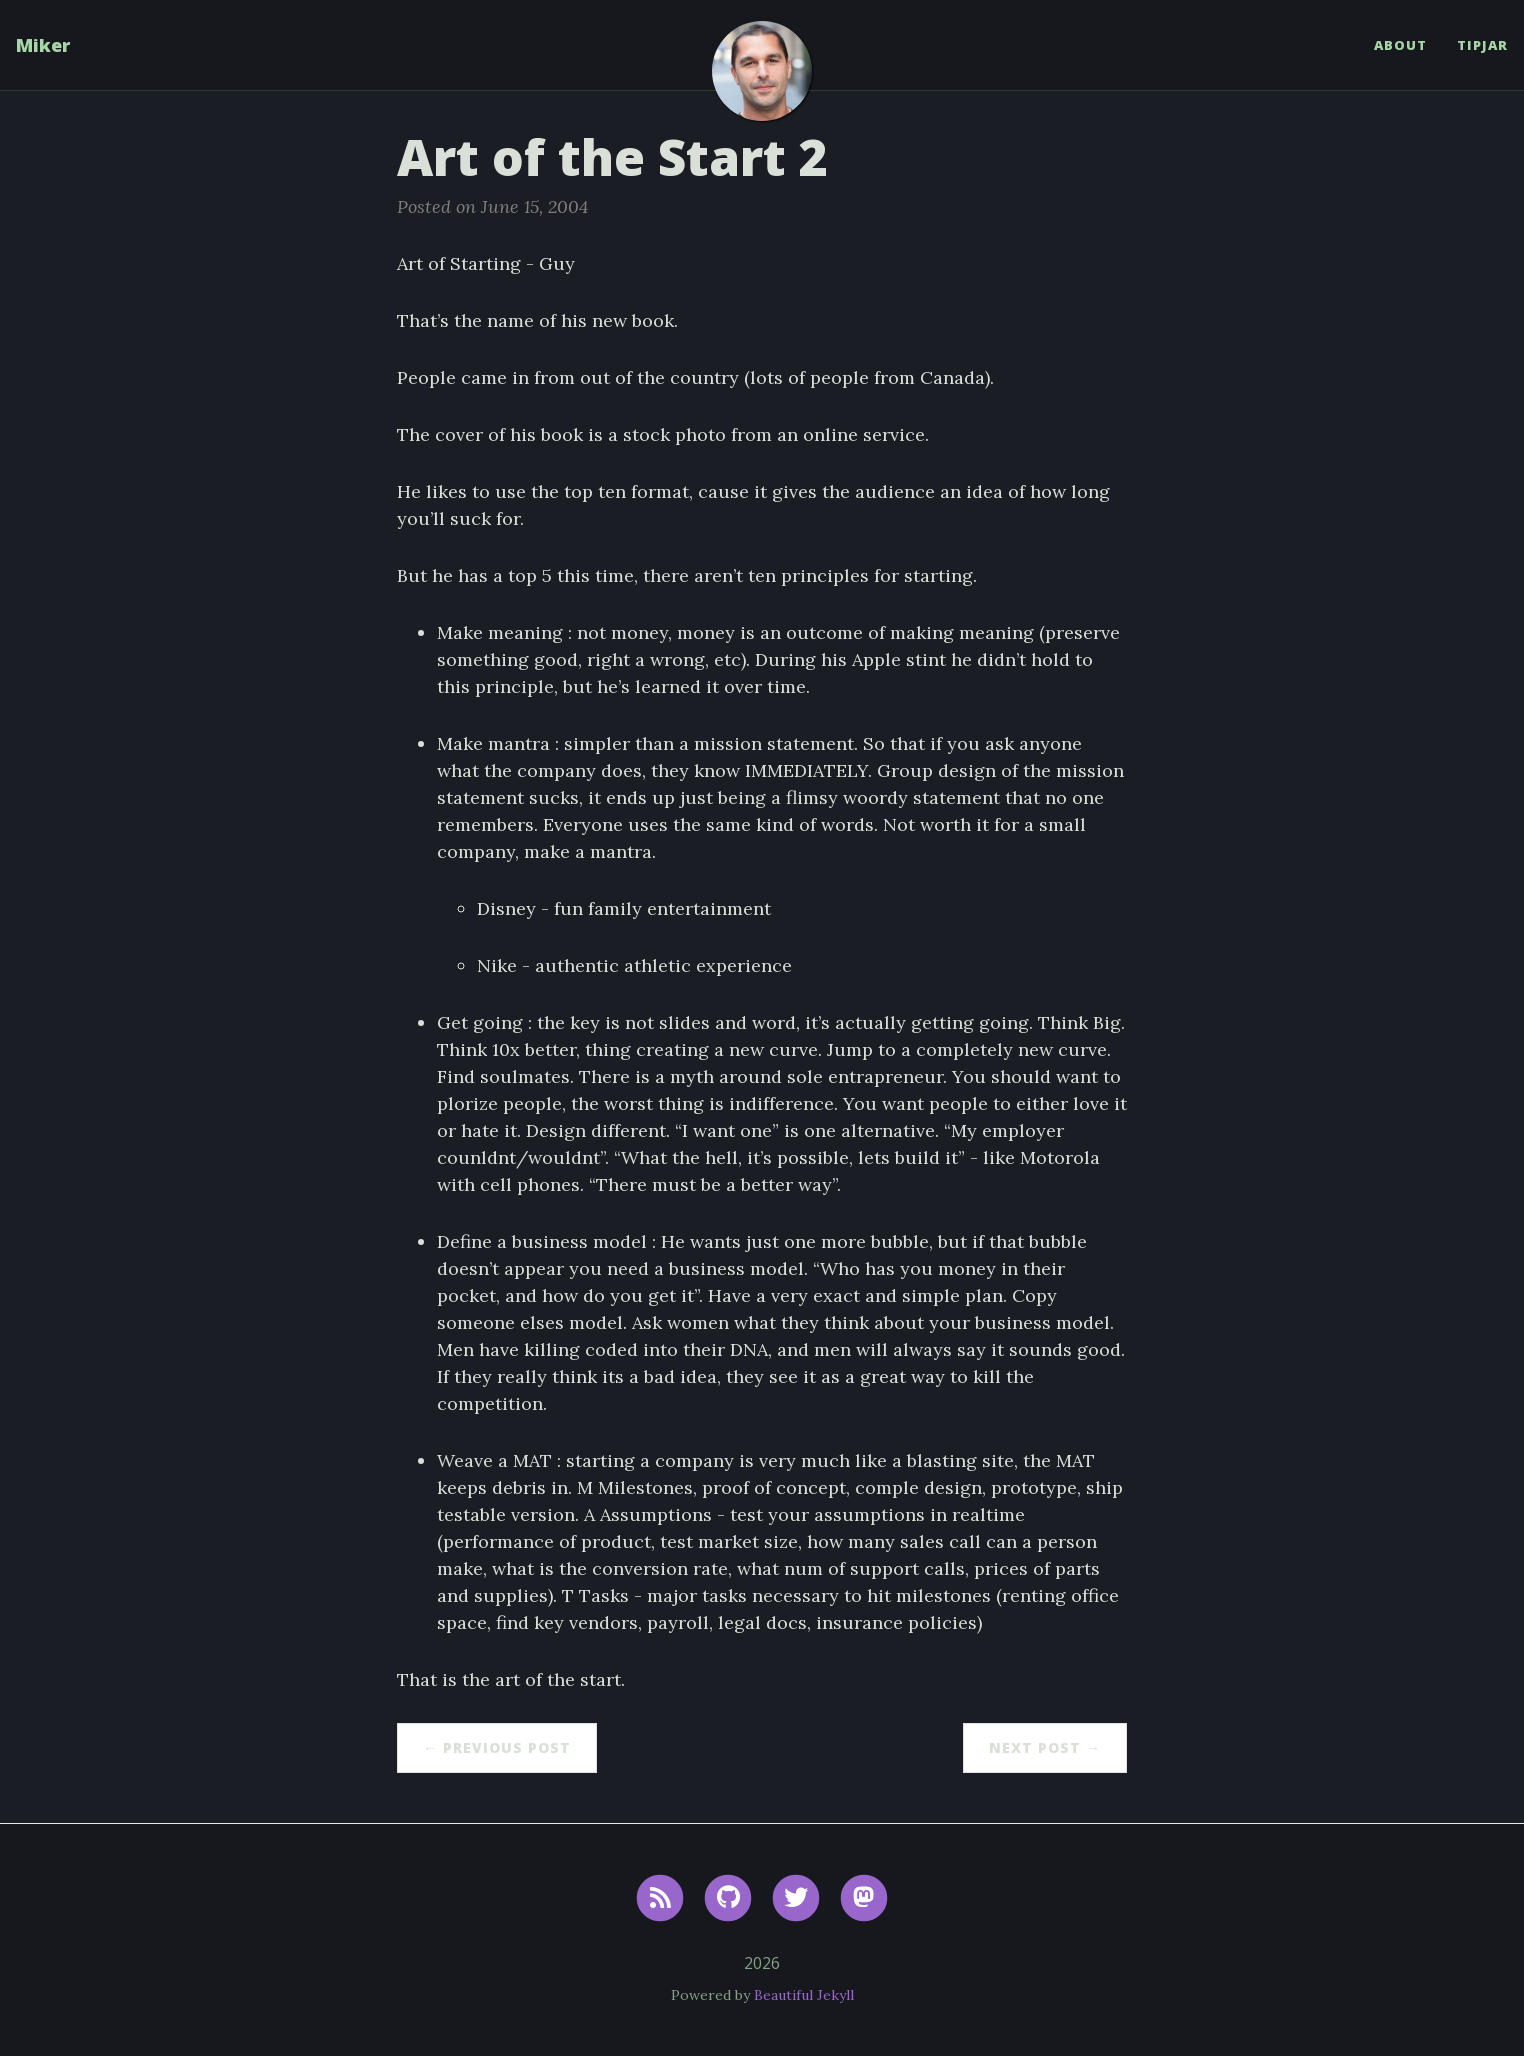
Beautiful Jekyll (804, 1995)
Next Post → (1045, 1747)
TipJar (1482, 45)
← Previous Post (497, 1747)
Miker (43, 45)
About (1400, 45)
